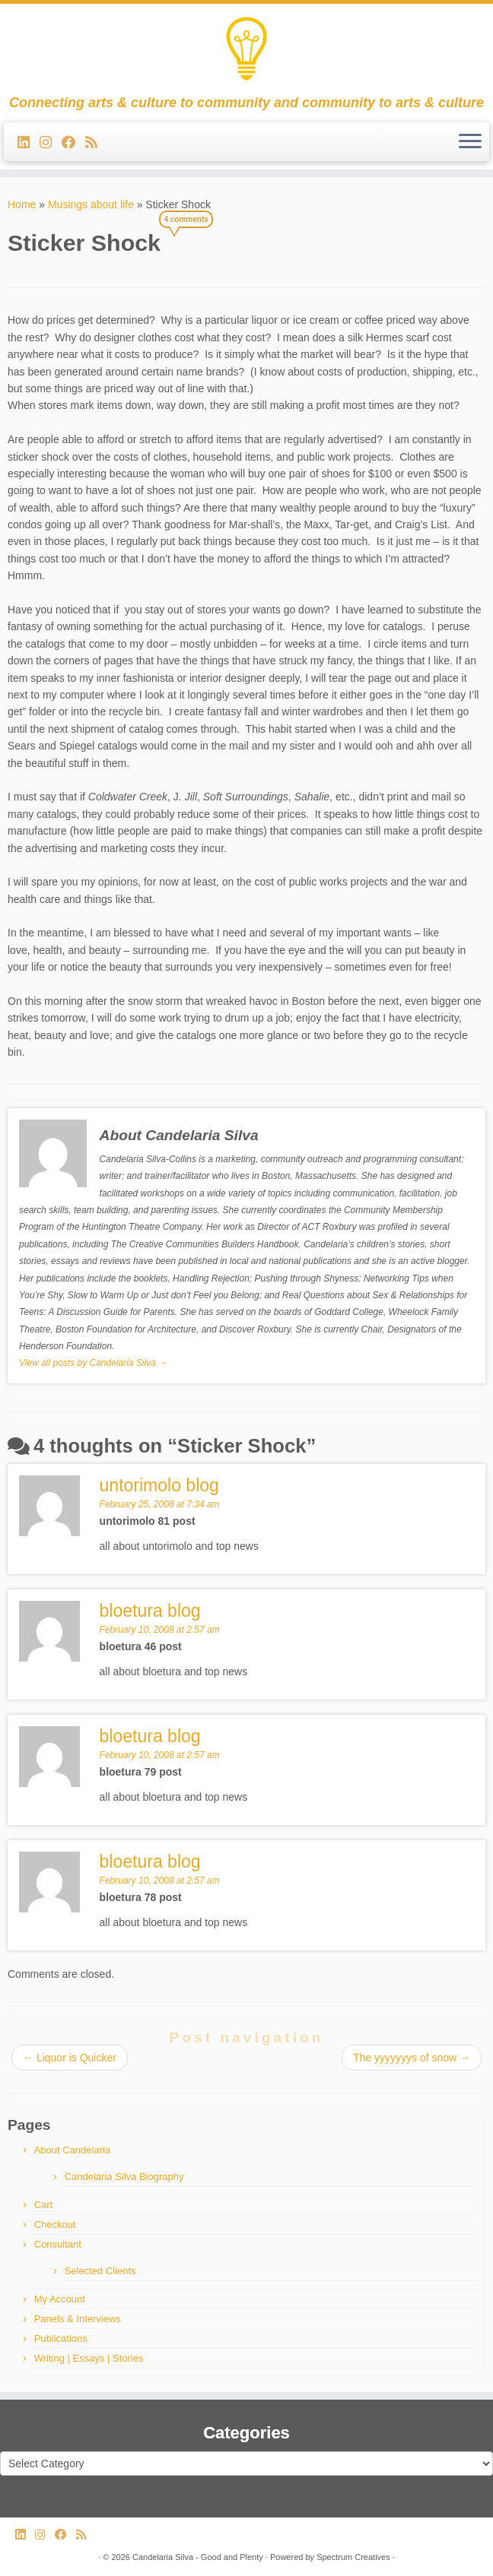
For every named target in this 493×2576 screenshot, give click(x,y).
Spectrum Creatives (353, 2557)
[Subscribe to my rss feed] (96, 143)
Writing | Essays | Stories (89, 2358)
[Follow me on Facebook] (73, 143)
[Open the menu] (470, 142)
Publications (60, 2338)
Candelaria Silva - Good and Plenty (197, 2557)
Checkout (55, 2224)
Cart (43, 2204)
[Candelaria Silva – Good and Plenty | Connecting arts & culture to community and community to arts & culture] (246, 49)
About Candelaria (72, 2150)
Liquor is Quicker (69, 2058)
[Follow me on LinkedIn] (28, 143)
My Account (59, 2299)
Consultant (57, 2244)
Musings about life (91, 204)
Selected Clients (100, 2271)
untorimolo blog (159, 1485)
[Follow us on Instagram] (51, 143)
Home (22, 204)
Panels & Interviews (77, 2318)
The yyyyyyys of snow (411, 2058)
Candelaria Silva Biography (124, 2176)
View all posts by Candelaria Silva (93, 1363)
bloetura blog (150, 1861)
